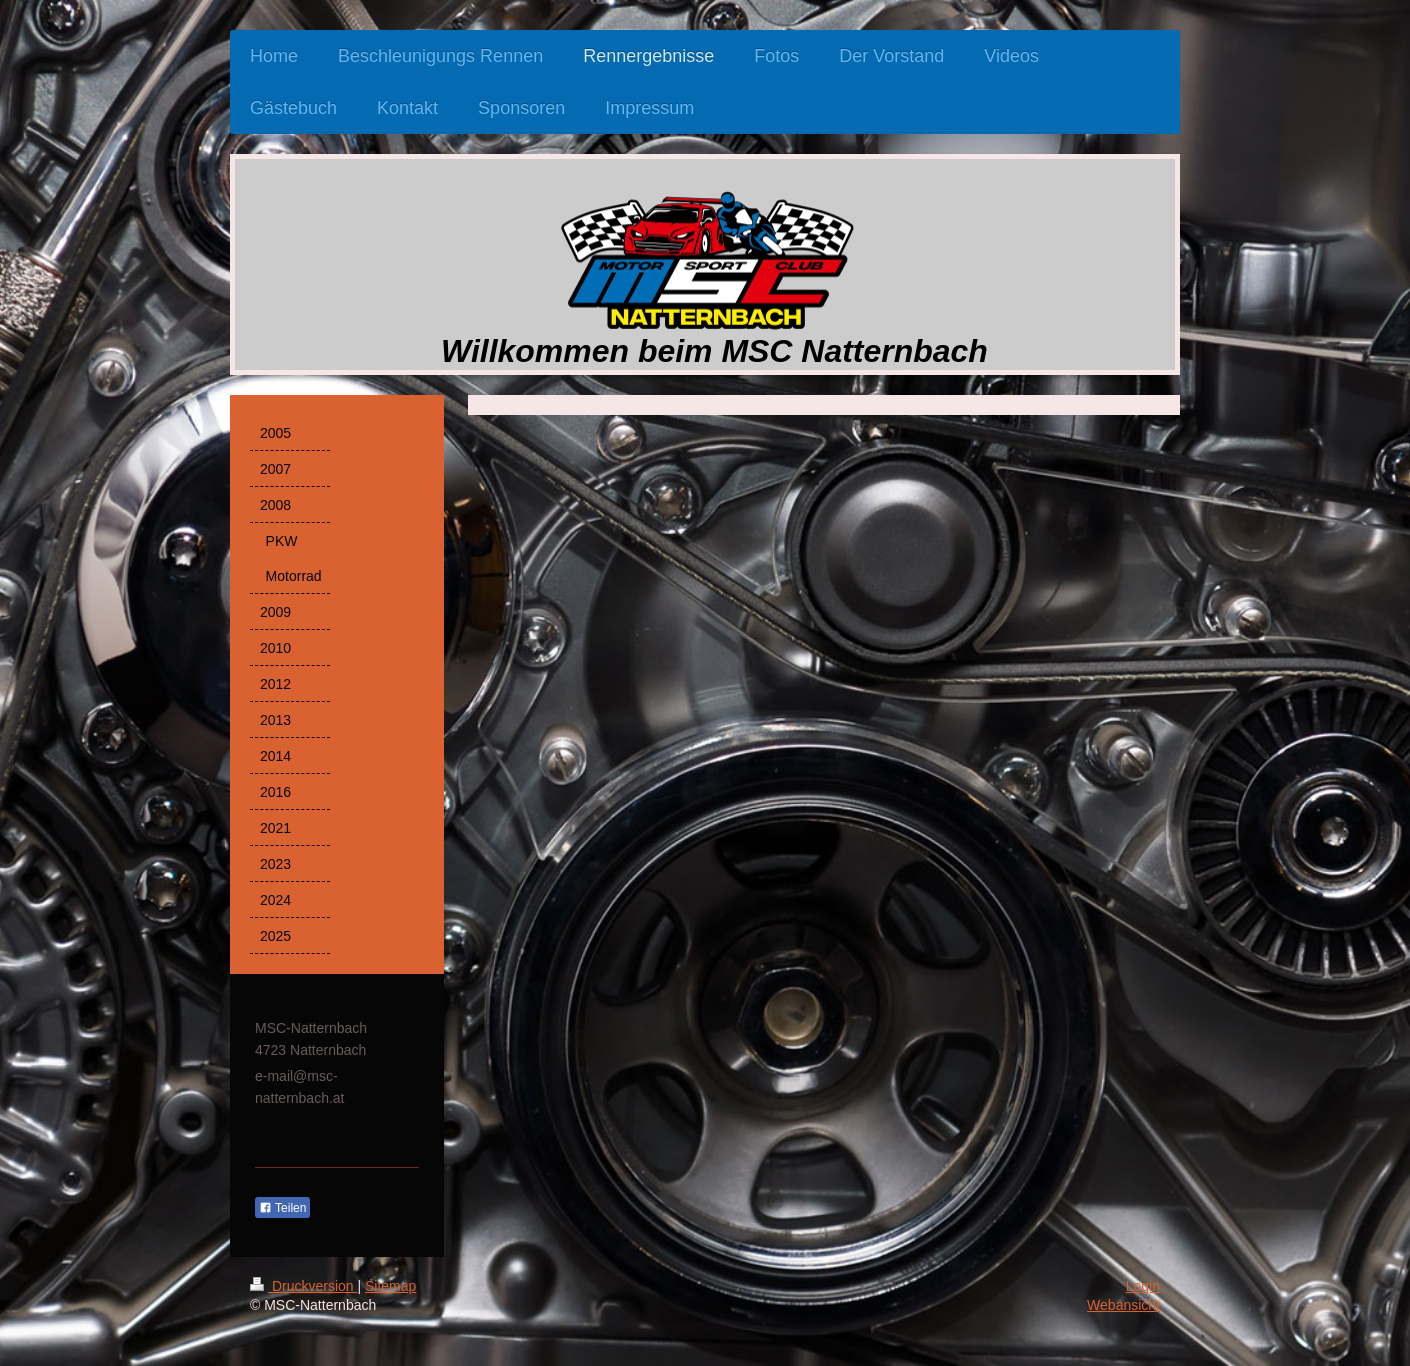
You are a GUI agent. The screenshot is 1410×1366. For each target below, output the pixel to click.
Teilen (282, 1208)
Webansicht (1123, 1305)
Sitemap (390, 1286)
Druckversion (303, 1286)
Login (1143, 1286)
